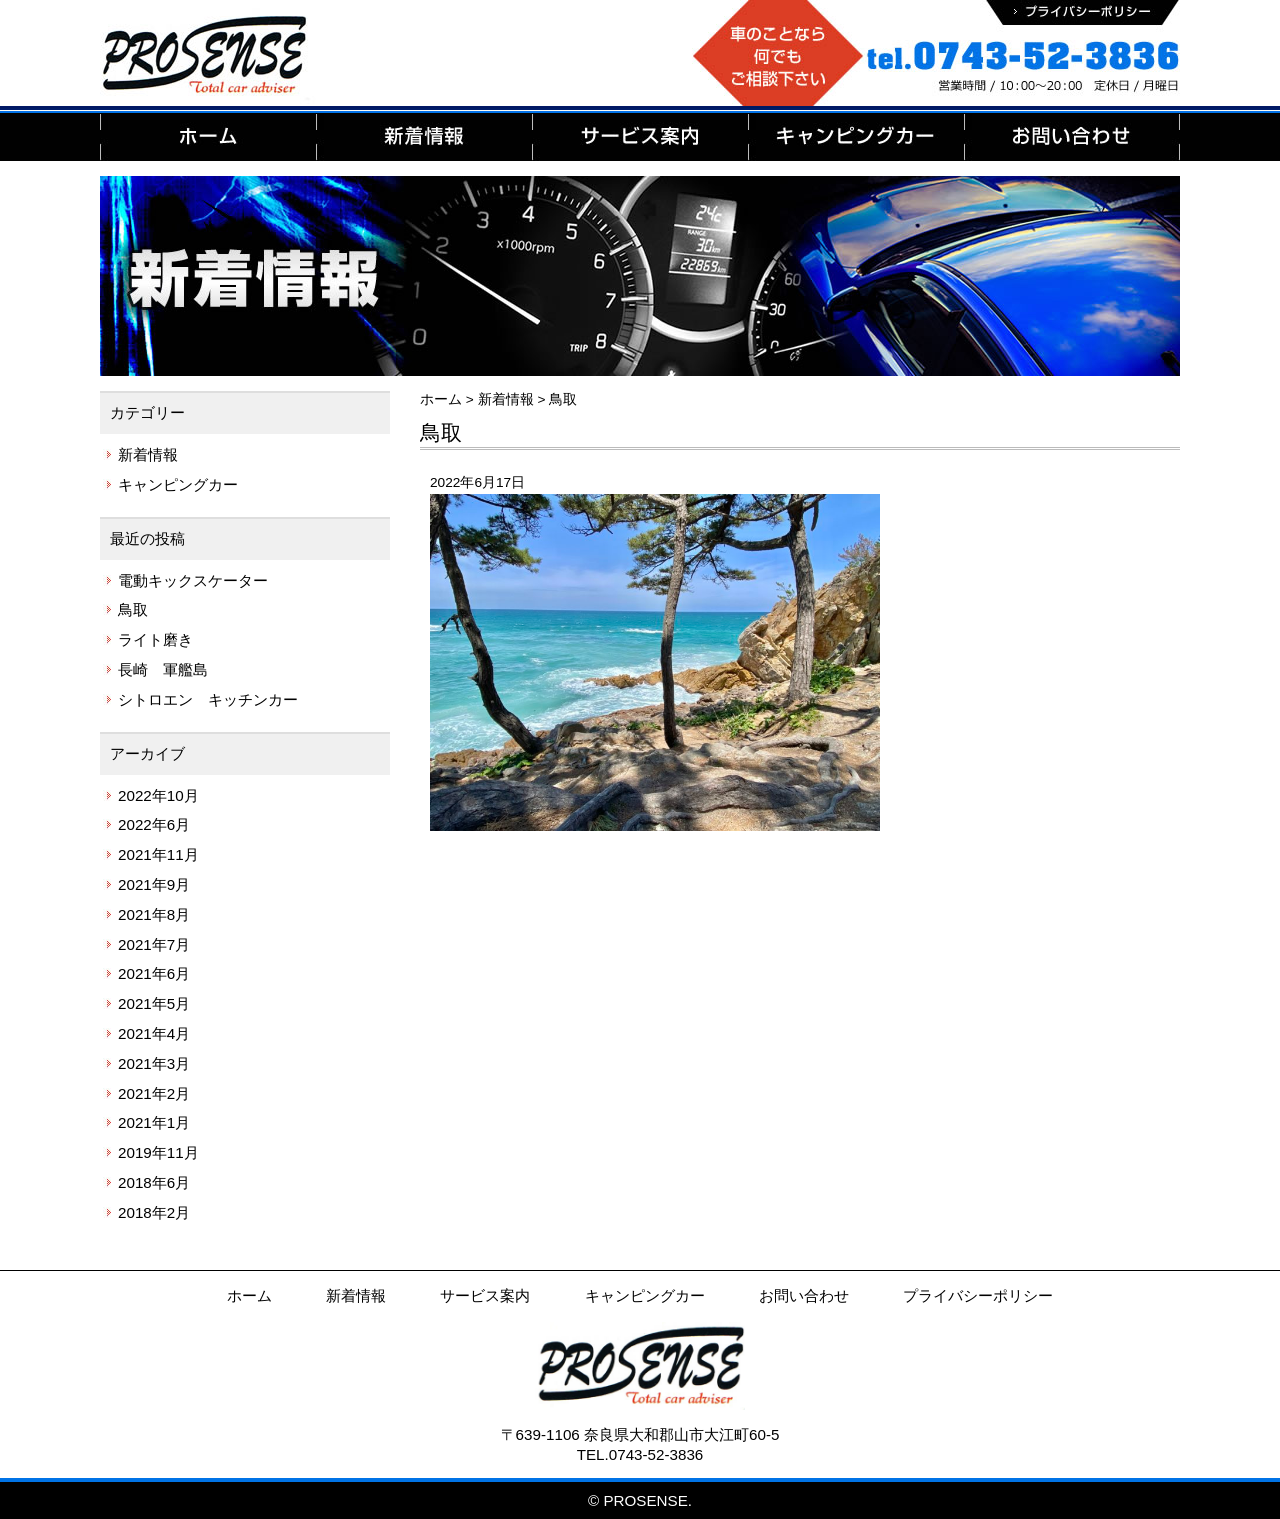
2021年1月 (154, 1122)
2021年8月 (154, 914)
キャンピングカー (178, 484)
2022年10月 (158, 795)
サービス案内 (485, 1295)
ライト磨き (155, 639)
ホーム (249, 1295)
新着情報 (148, 454)
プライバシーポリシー (978, 1295)
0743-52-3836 (656, 1454)
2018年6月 (154, 1182)
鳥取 (133, 609)
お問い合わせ (804, 1295)
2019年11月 (158, 1152)
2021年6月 (154, 973)
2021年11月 (158, 854)
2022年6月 (154, 824)
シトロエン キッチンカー (208, 699)
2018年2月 (154, 1212)
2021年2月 (154, 1093)
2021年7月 (154, 944)
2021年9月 (154, 884)
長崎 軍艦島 (163, 669)
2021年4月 (154, 1033)
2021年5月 (154, 1003)
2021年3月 (154, 1063)
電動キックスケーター (193, 580)
